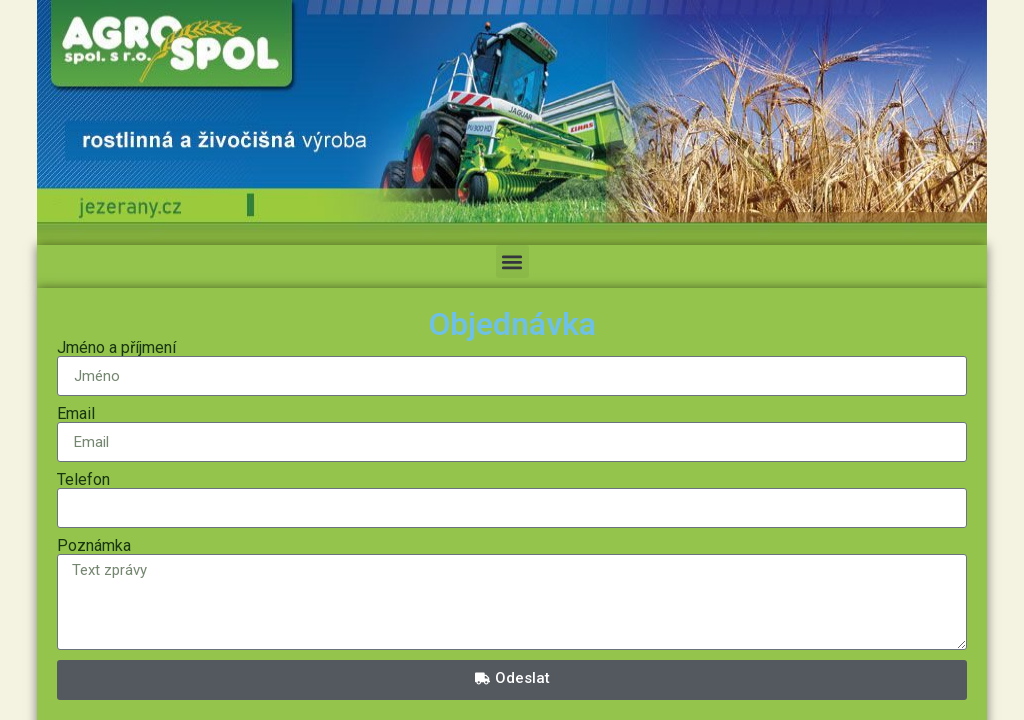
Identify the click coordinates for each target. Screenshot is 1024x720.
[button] (512, 261)
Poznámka (94, 546)
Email (76, 414)
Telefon (83, 480)
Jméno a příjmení (116, 348)
